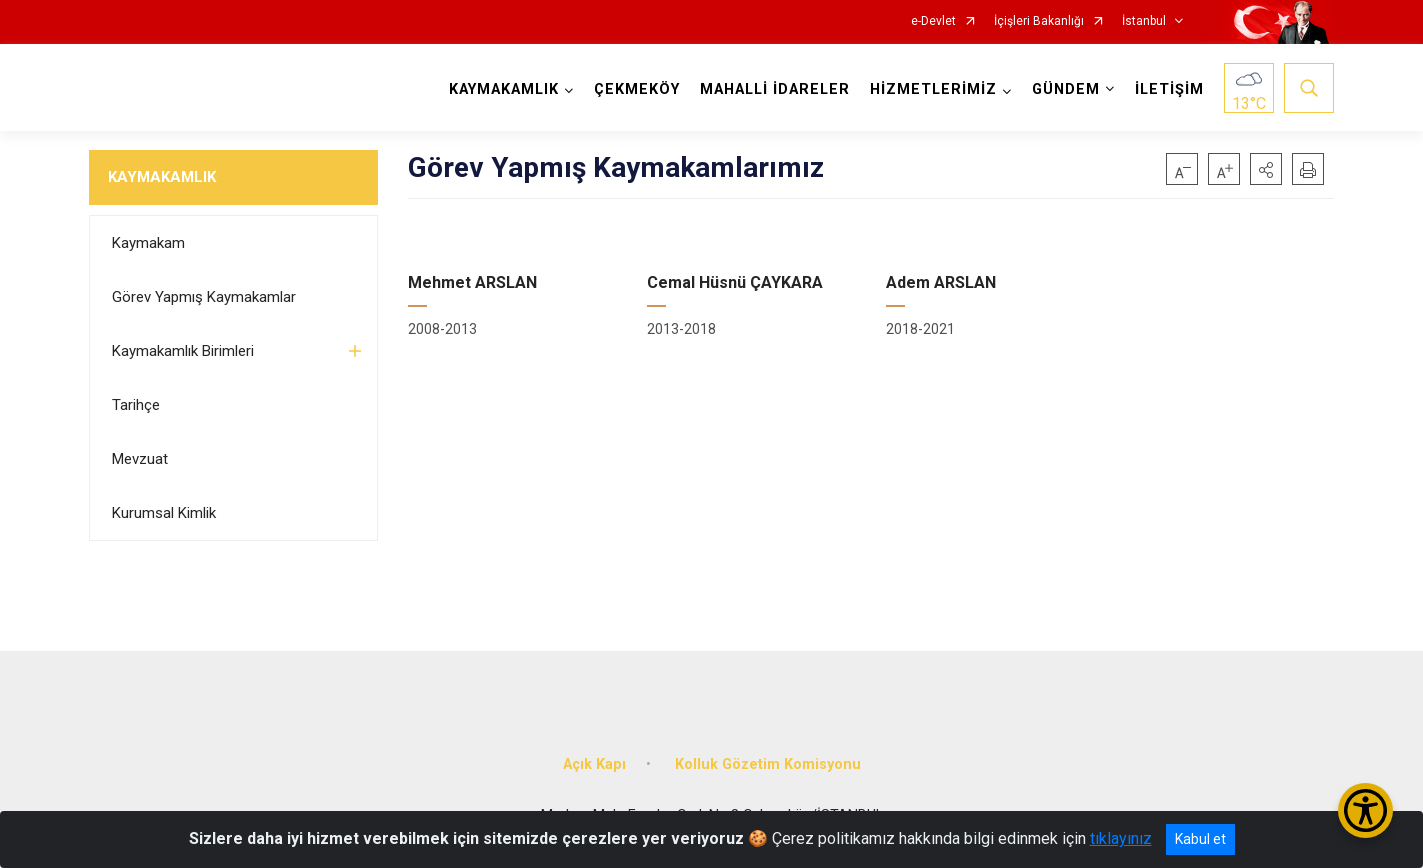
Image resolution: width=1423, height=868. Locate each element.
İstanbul (1144, 21)
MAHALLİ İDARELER (775, 89)
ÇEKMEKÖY (637, 89)
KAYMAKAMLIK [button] (504, 89)
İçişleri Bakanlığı (1039, 21)
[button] (1266, 169)
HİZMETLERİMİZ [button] (933, 89)
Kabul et (1200, 839)
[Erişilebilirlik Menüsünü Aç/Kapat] (1365, 810)
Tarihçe (136, 405)
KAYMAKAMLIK (162, 177)
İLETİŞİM (1169, 89)
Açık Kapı (594, 763)
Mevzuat (140, 459)
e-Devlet (933, 21)
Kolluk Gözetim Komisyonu (768, 763)
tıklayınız (1121, 838)
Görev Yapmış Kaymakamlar (204, 297)
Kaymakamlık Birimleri (183, 351)
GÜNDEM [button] (1066, 89)
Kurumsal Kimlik (164, 513)
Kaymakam (148, 243)
